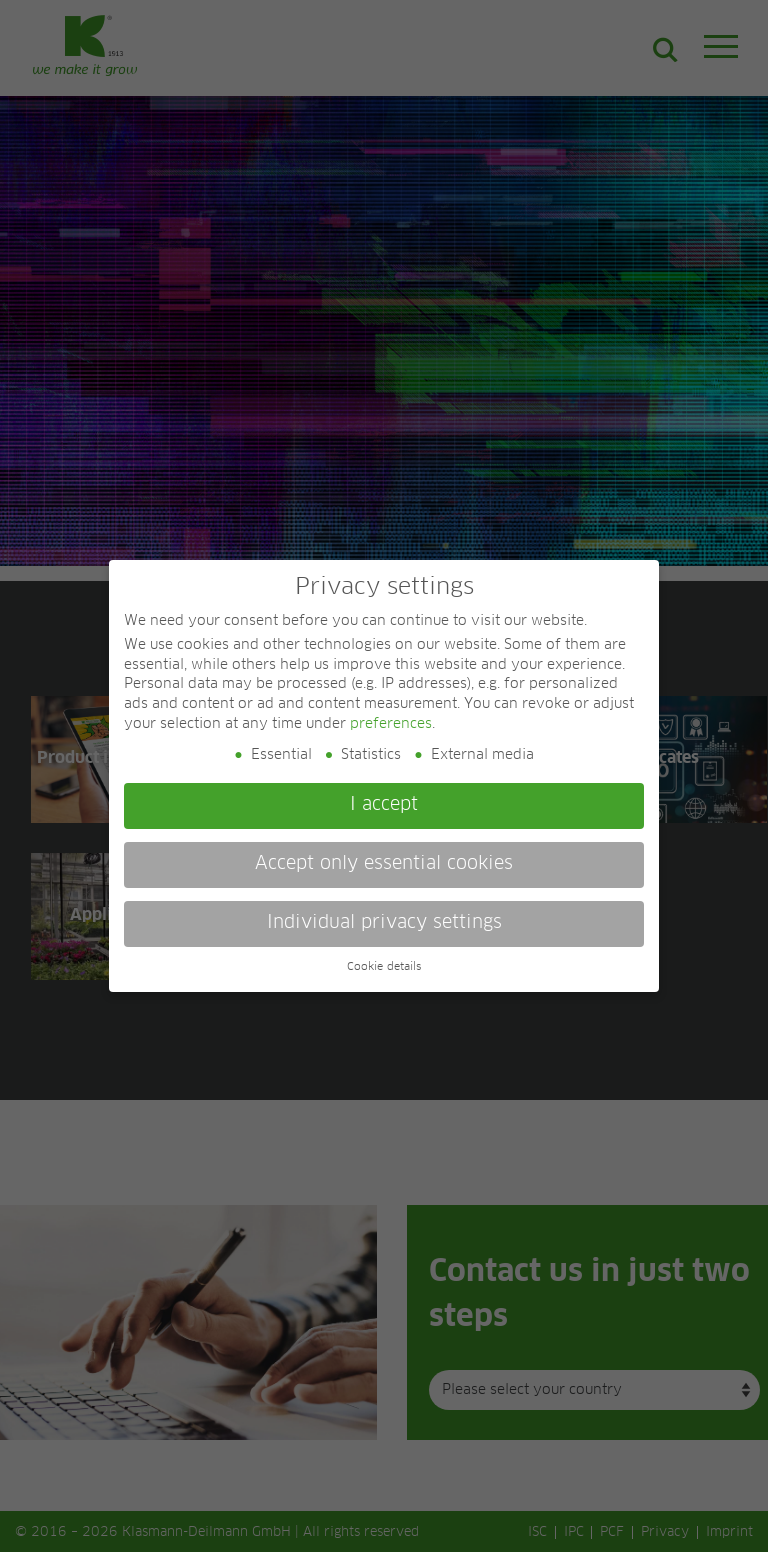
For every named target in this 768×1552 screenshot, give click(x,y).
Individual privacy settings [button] (384, 923)
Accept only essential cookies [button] (384, 864)
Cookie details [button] (384, 967)
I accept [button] (384, 805)
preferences (391, 724)
